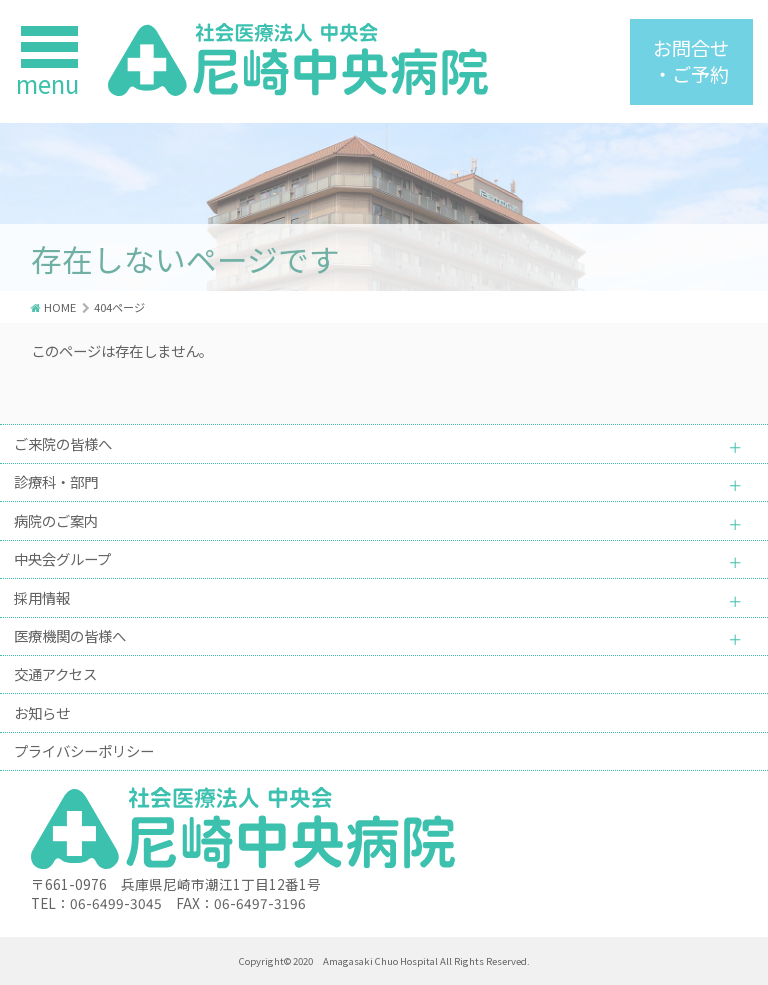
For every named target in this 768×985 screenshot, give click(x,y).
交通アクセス (55, 673)
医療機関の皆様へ (70, 635)
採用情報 (42, 597)
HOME (60, 307)
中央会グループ (62, 558)
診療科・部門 (56, 481)
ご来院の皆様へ (63, 443)
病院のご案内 (56, 520)
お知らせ (42, 712)
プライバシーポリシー (84, 750)
